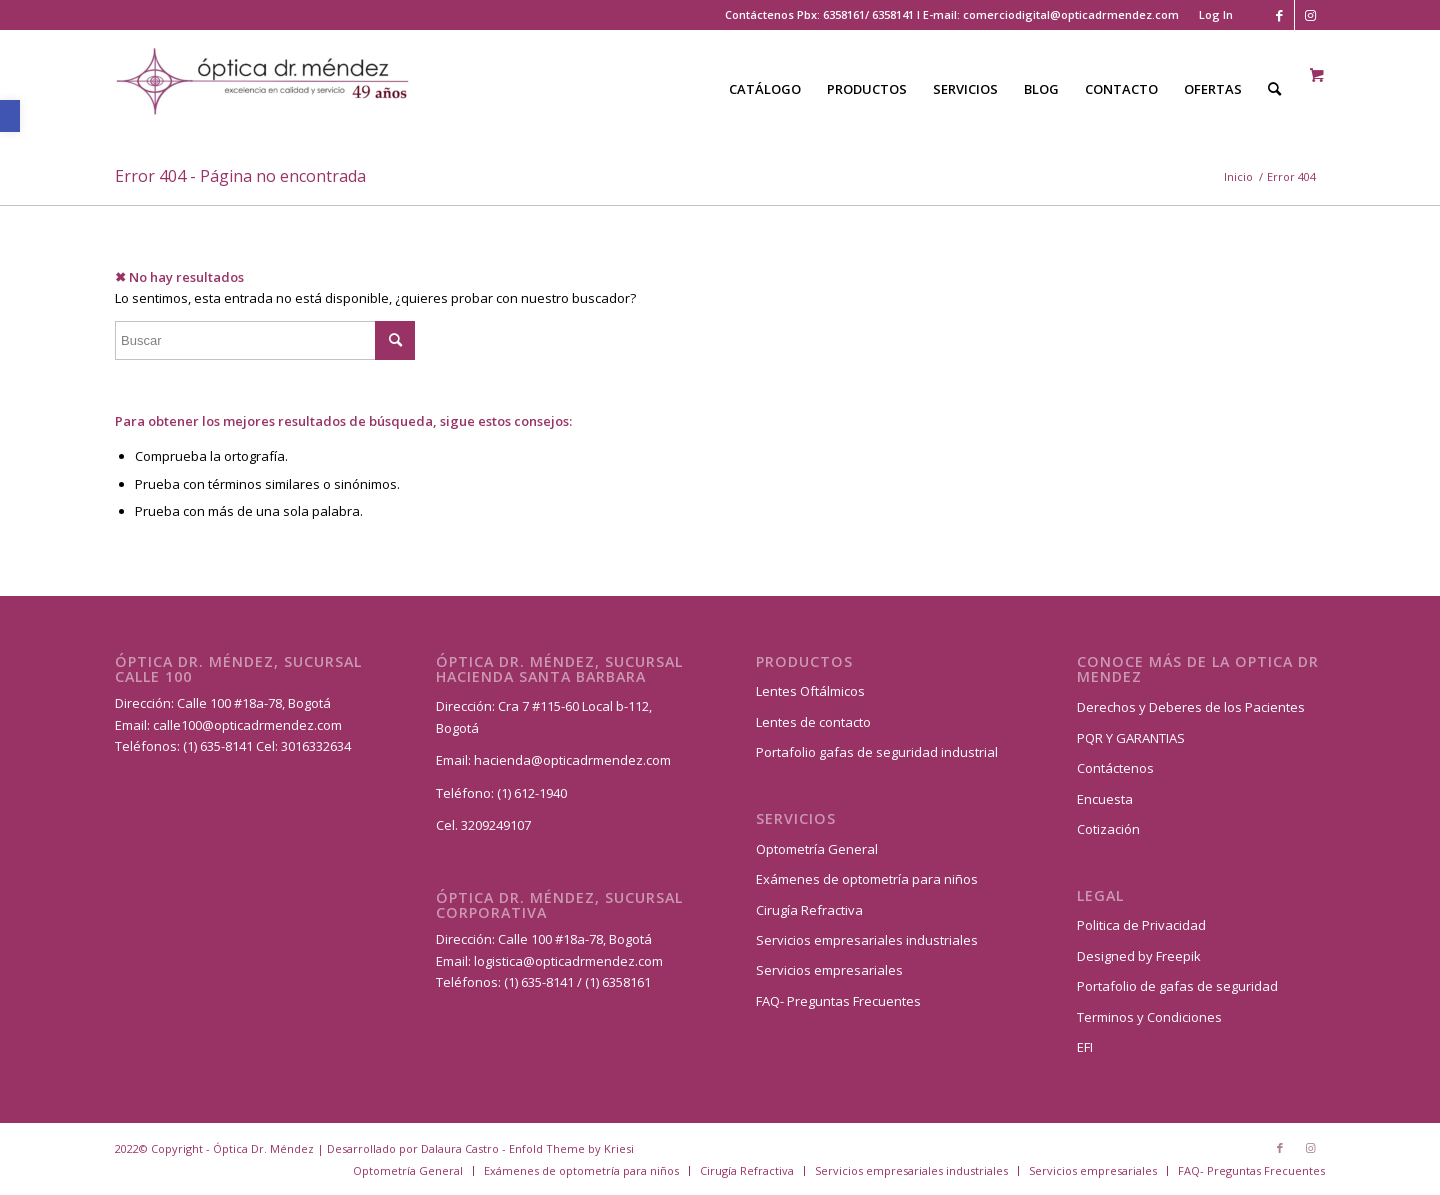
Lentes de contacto (813, 722)
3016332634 (316, 746)
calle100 (177, 725)
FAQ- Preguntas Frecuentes (838, 1001)
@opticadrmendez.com (272, 725)
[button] (10, 116)
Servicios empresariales (829, 970)
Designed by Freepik (1139, 956)
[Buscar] (1274, 89)
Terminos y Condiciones (1149, 1017)
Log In (1216, 14)
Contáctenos (1115, 768)
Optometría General (817, 849)
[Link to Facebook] (1279, 15)
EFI (1085, 1047)
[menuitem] (1211, 15)
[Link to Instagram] (1310, 15)
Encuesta (1105, 799)
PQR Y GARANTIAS (1131, 738)
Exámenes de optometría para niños (867, 879)
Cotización (1108, 829)
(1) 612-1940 (532, 793)
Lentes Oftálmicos (810, 691)
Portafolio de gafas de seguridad (1177, 986)
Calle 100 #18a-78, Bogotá (254, 703)
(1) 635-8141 (219, 746)
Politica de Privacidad (1141, 925)
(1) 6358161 (616, 982)
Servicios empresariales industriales (867, 940)
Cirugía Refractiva (809, 910)
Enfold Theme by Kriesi (571, 1148)
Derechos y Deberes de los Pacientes (1191, 707)
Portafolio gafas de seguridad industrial (877, 752)
